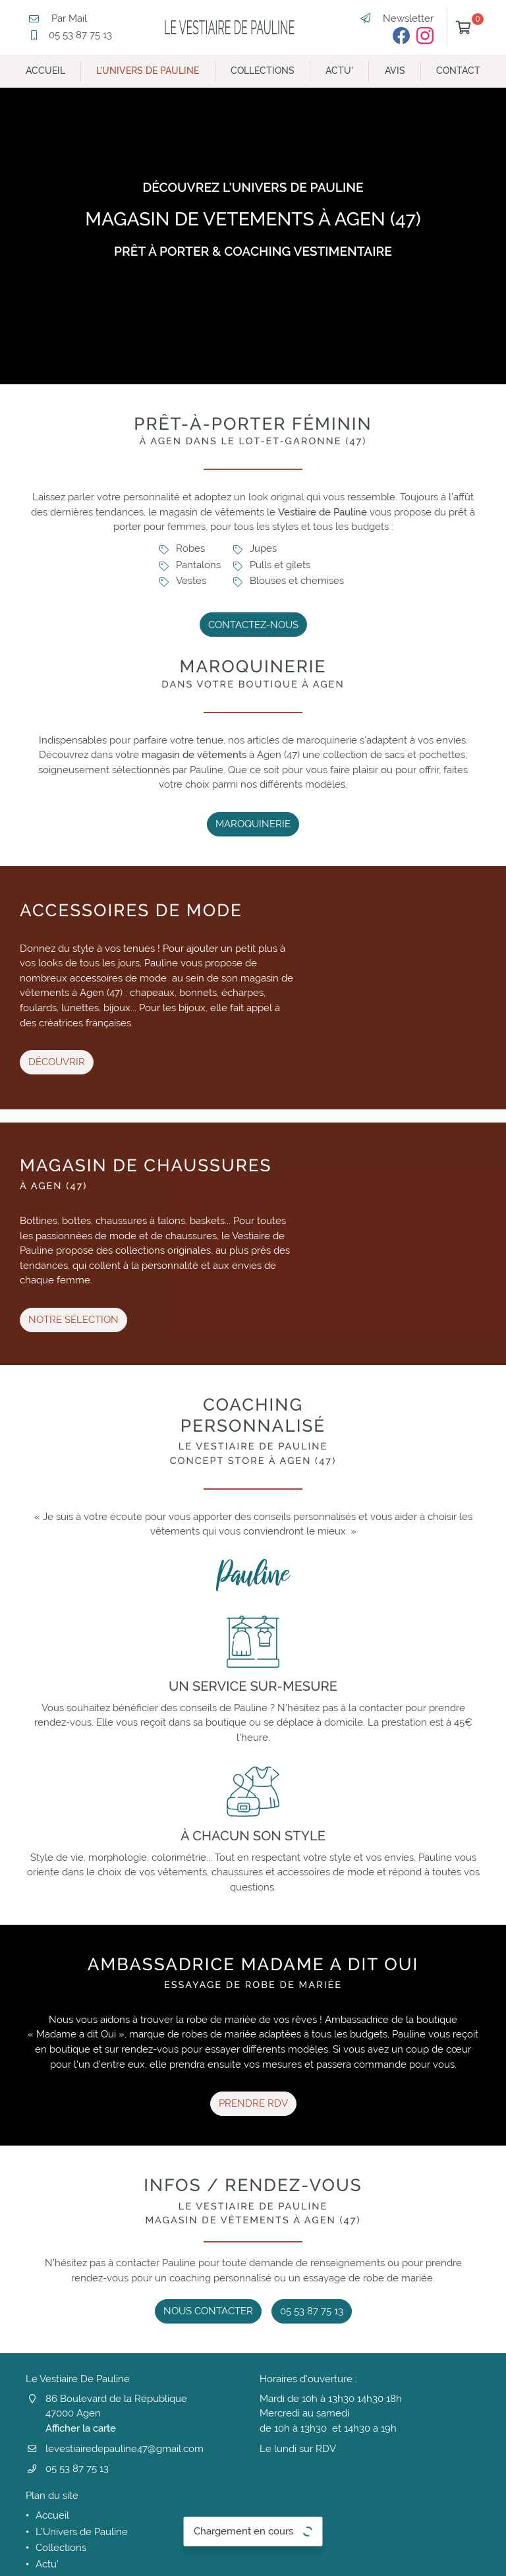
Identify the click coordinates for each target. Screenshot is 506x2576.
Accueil (45, 70)
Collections (263, 70)
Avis (395, 70)
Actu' (339, 70)
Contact (458, 70)
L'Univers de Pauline (147, 70)
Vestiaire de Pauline (322, 512)
